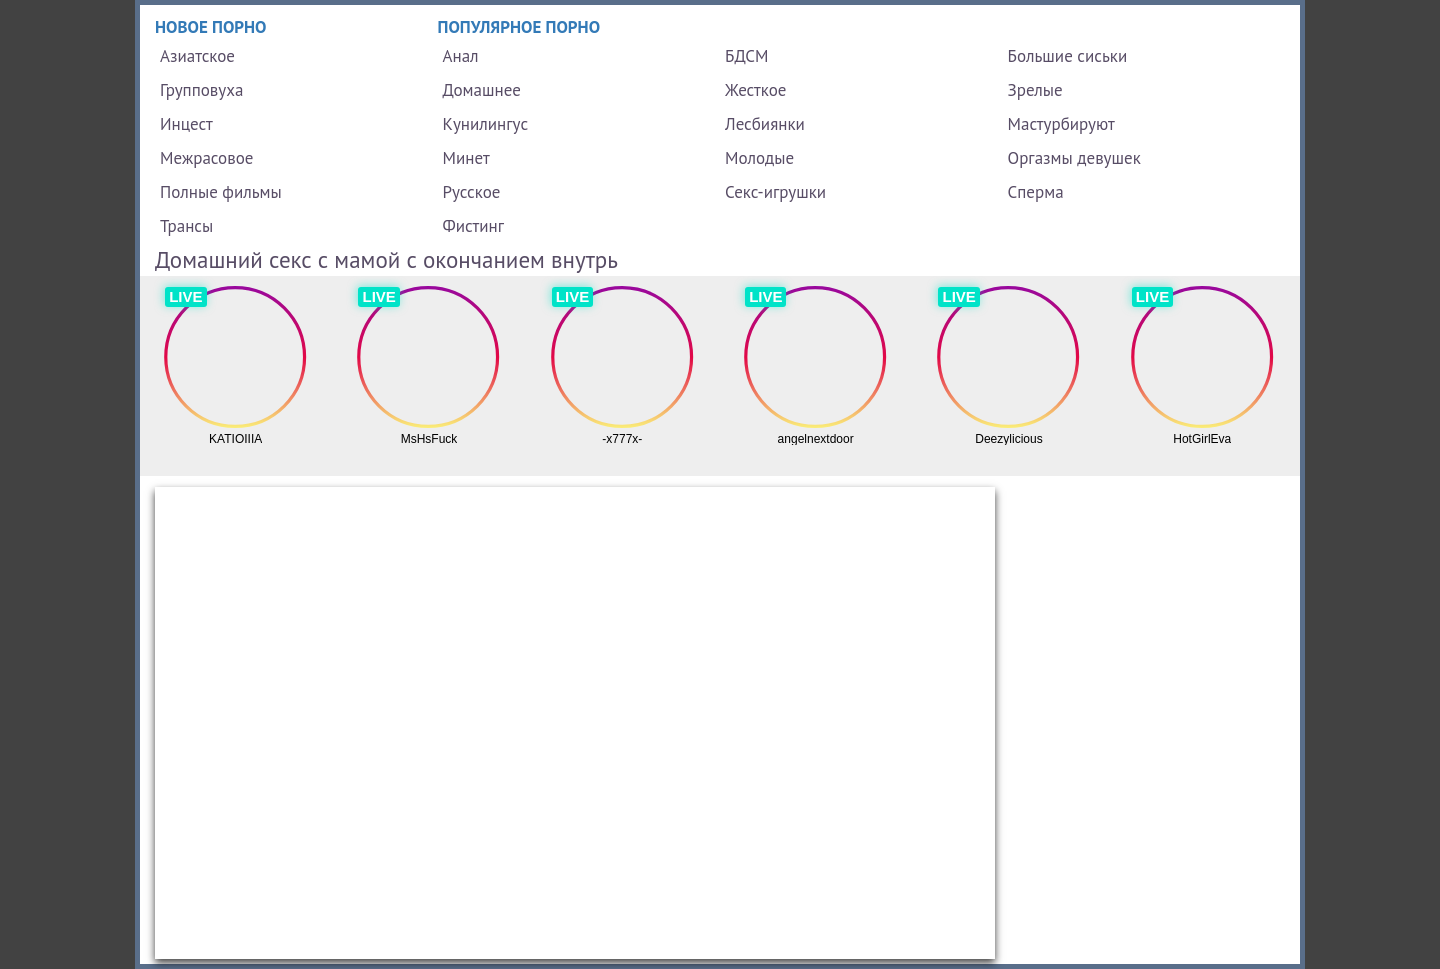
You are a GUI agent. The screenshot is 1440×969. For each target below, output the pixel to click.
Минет (466, 158)
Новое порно (211, 27)
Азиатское (197, 56)
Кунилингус (486, 124)
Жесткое (755, 90)
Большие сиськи (1068, 56)
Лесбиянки (765, 124)
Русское (472, 192)
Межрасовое (206, 158)
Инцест (186, 124)
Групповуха (201, 90)
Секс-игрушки (775, 192)
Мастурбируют (1061, 124)
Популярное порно (519, 27)
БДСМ (747, 56)
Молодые (759, 158)
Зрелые (1035, 90)
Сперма (1036, 192)
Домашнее (482, 90)
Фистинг (473, 226)
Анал (461, 56)
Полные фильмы (221, 192)
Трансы (186, 226)
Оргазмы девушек (1074, 158)
